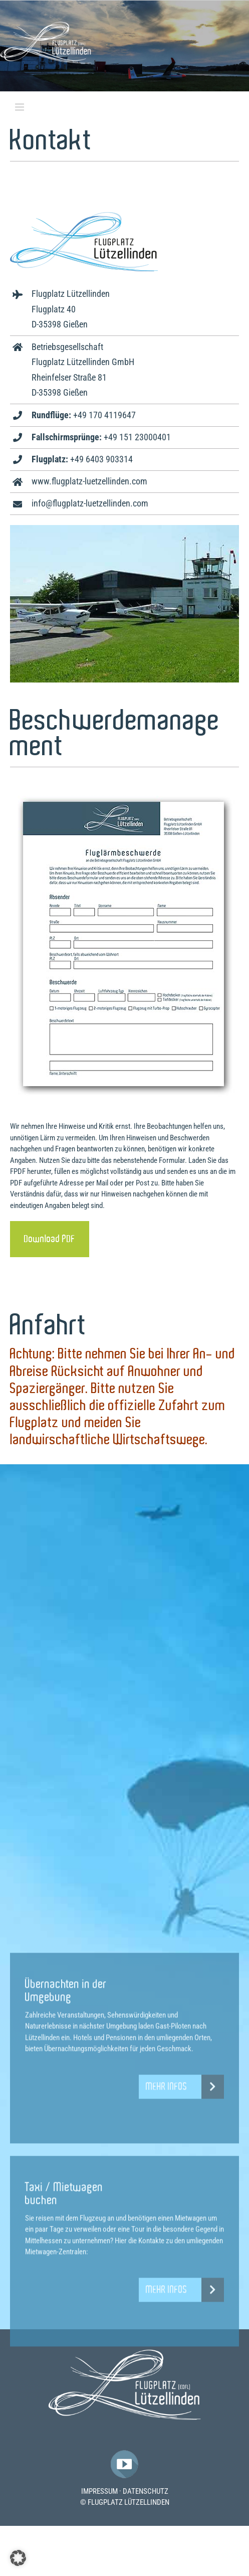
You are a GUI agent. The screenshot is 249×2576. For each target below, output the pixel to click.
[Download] (49, 1239)
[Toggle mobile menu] (20, 107)
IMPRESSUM (99, 2491)
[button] (18, 2558)
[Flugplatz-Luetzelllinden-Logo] (124, 2352)
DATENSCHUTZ (145, 2491)
